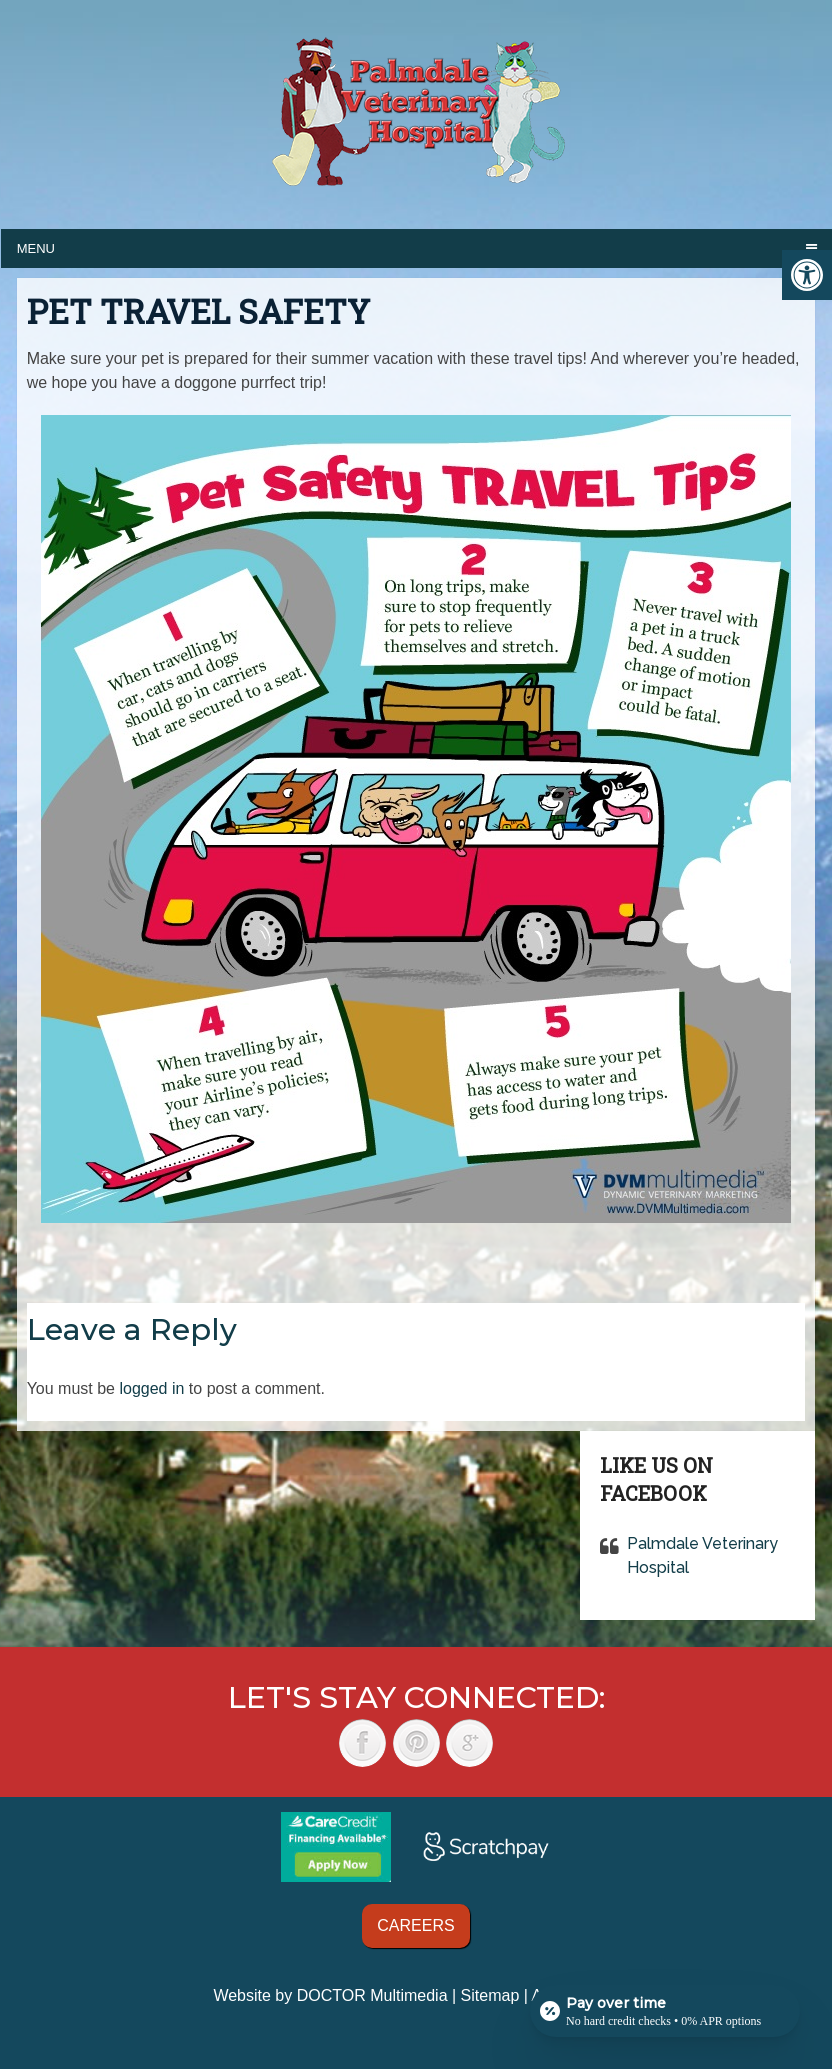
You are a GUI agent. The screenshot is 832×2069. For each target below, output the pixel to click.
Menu (36, 248)
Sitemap (490, 1995)
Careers (415, 1925)
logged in (151, 1388)
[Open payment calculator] (665, 2011)
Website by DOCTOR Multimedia (330, 1995)
